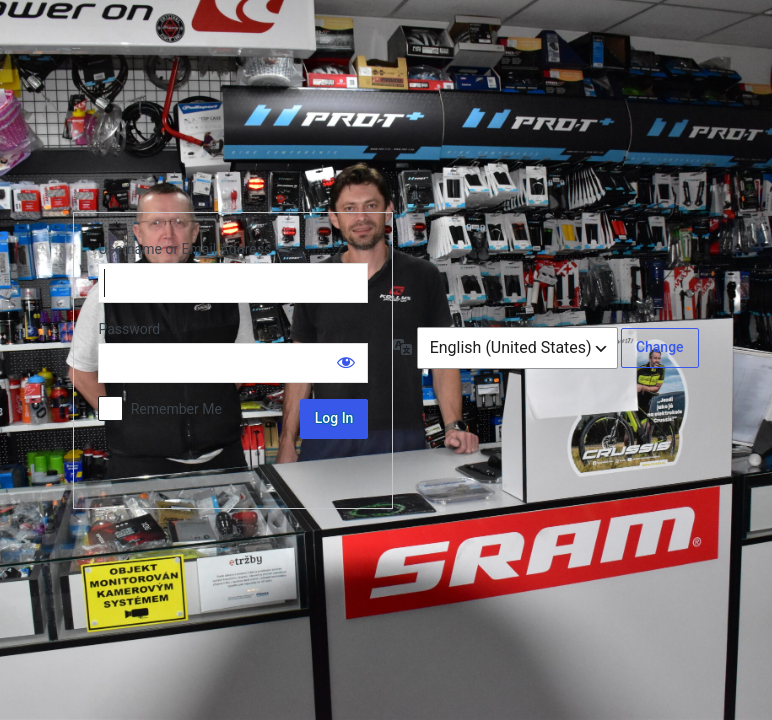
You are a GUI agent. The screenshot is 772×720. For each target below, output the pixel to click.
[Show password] (346, 362)
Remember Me (176, 409)
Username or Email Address (184, 249)
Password (129, 329)
